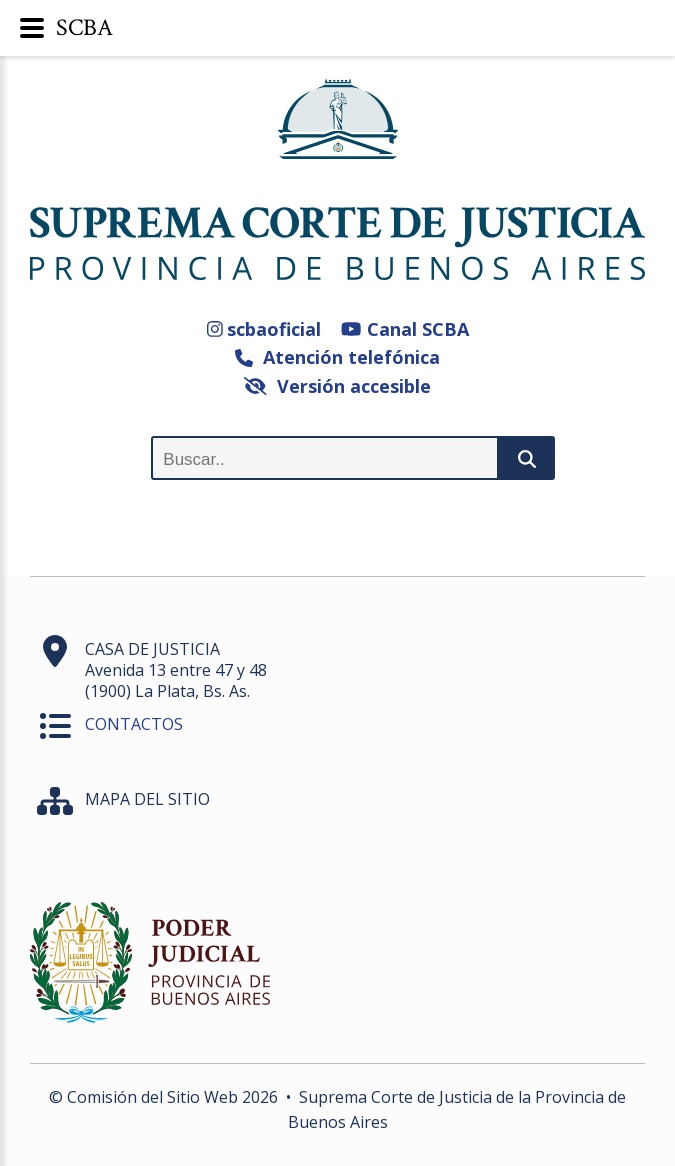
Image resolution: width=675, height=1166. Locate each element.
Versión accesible (337, 386)
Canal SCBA (404, 329)
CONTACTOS (134, 724)
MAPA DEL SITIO (147, 799)
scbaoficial (264, 329)
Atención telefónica (337, 357)
